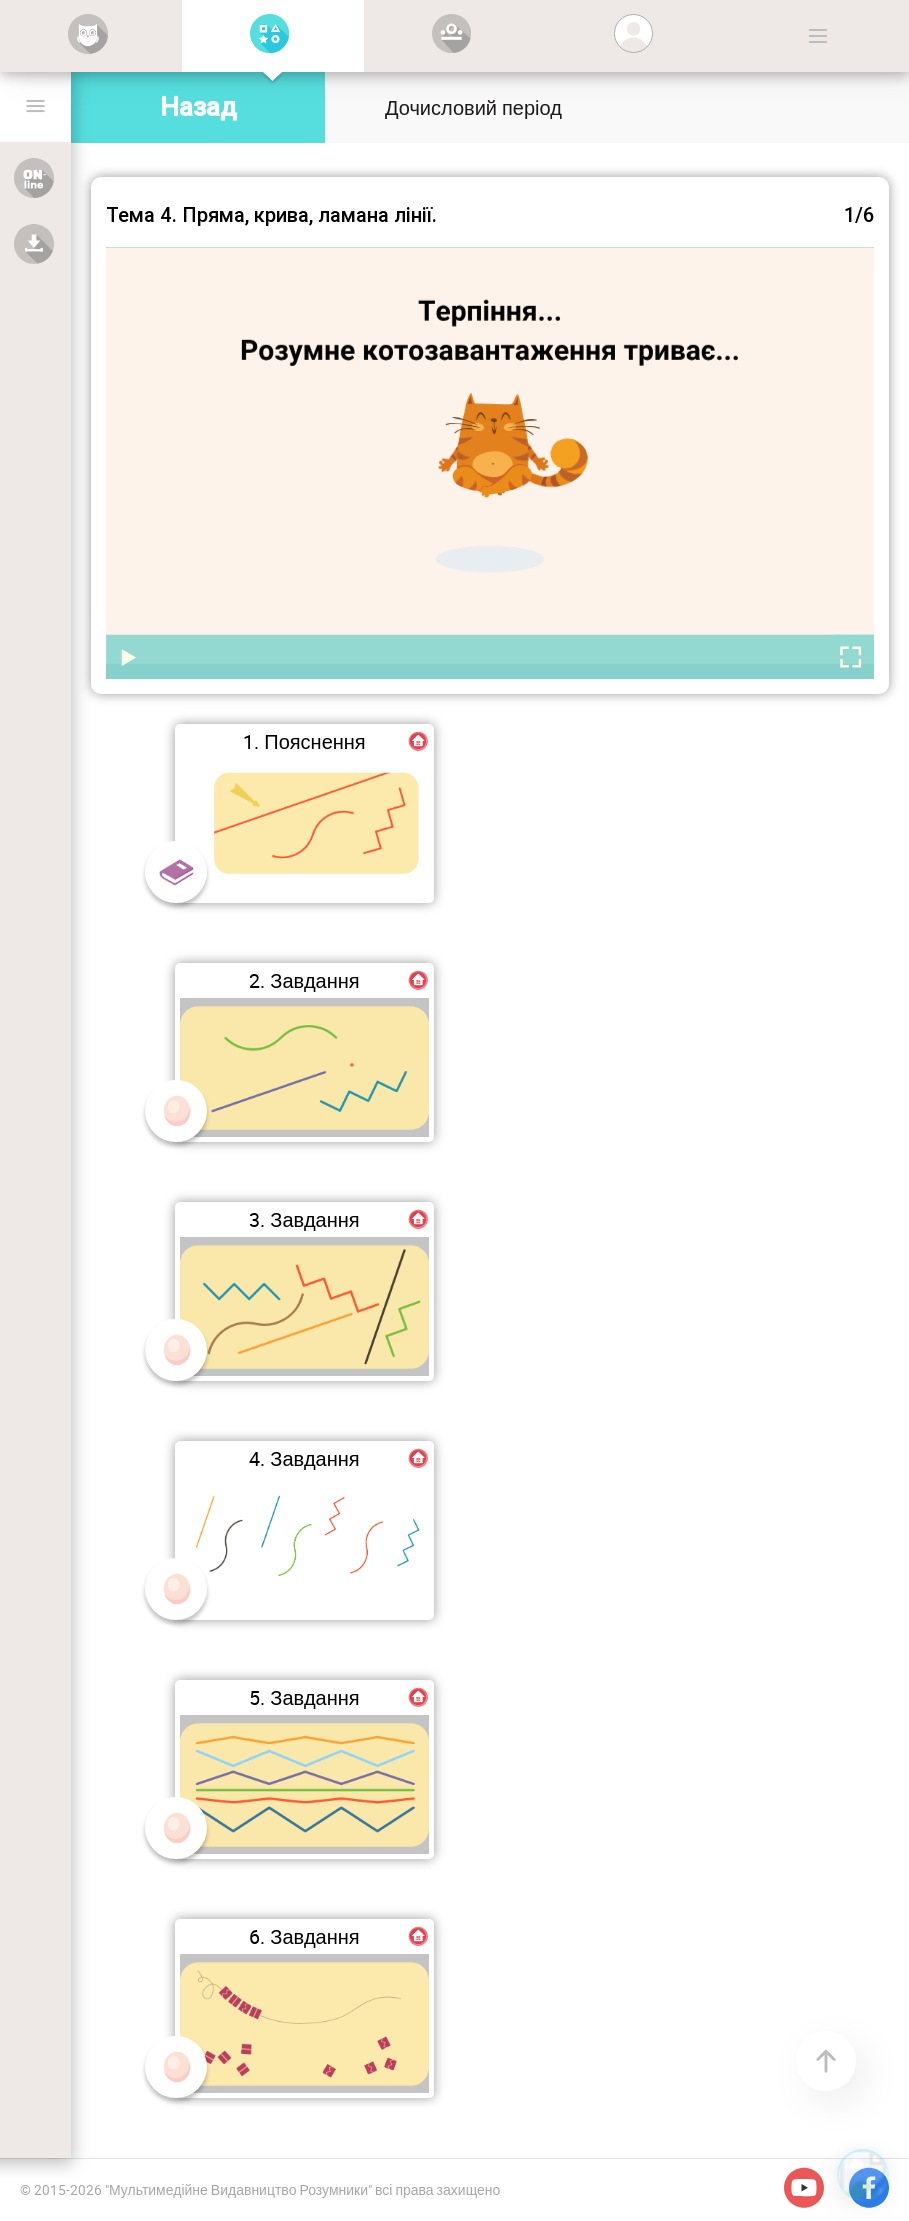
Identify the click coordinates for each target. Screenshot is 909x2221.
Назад (198, 107)
